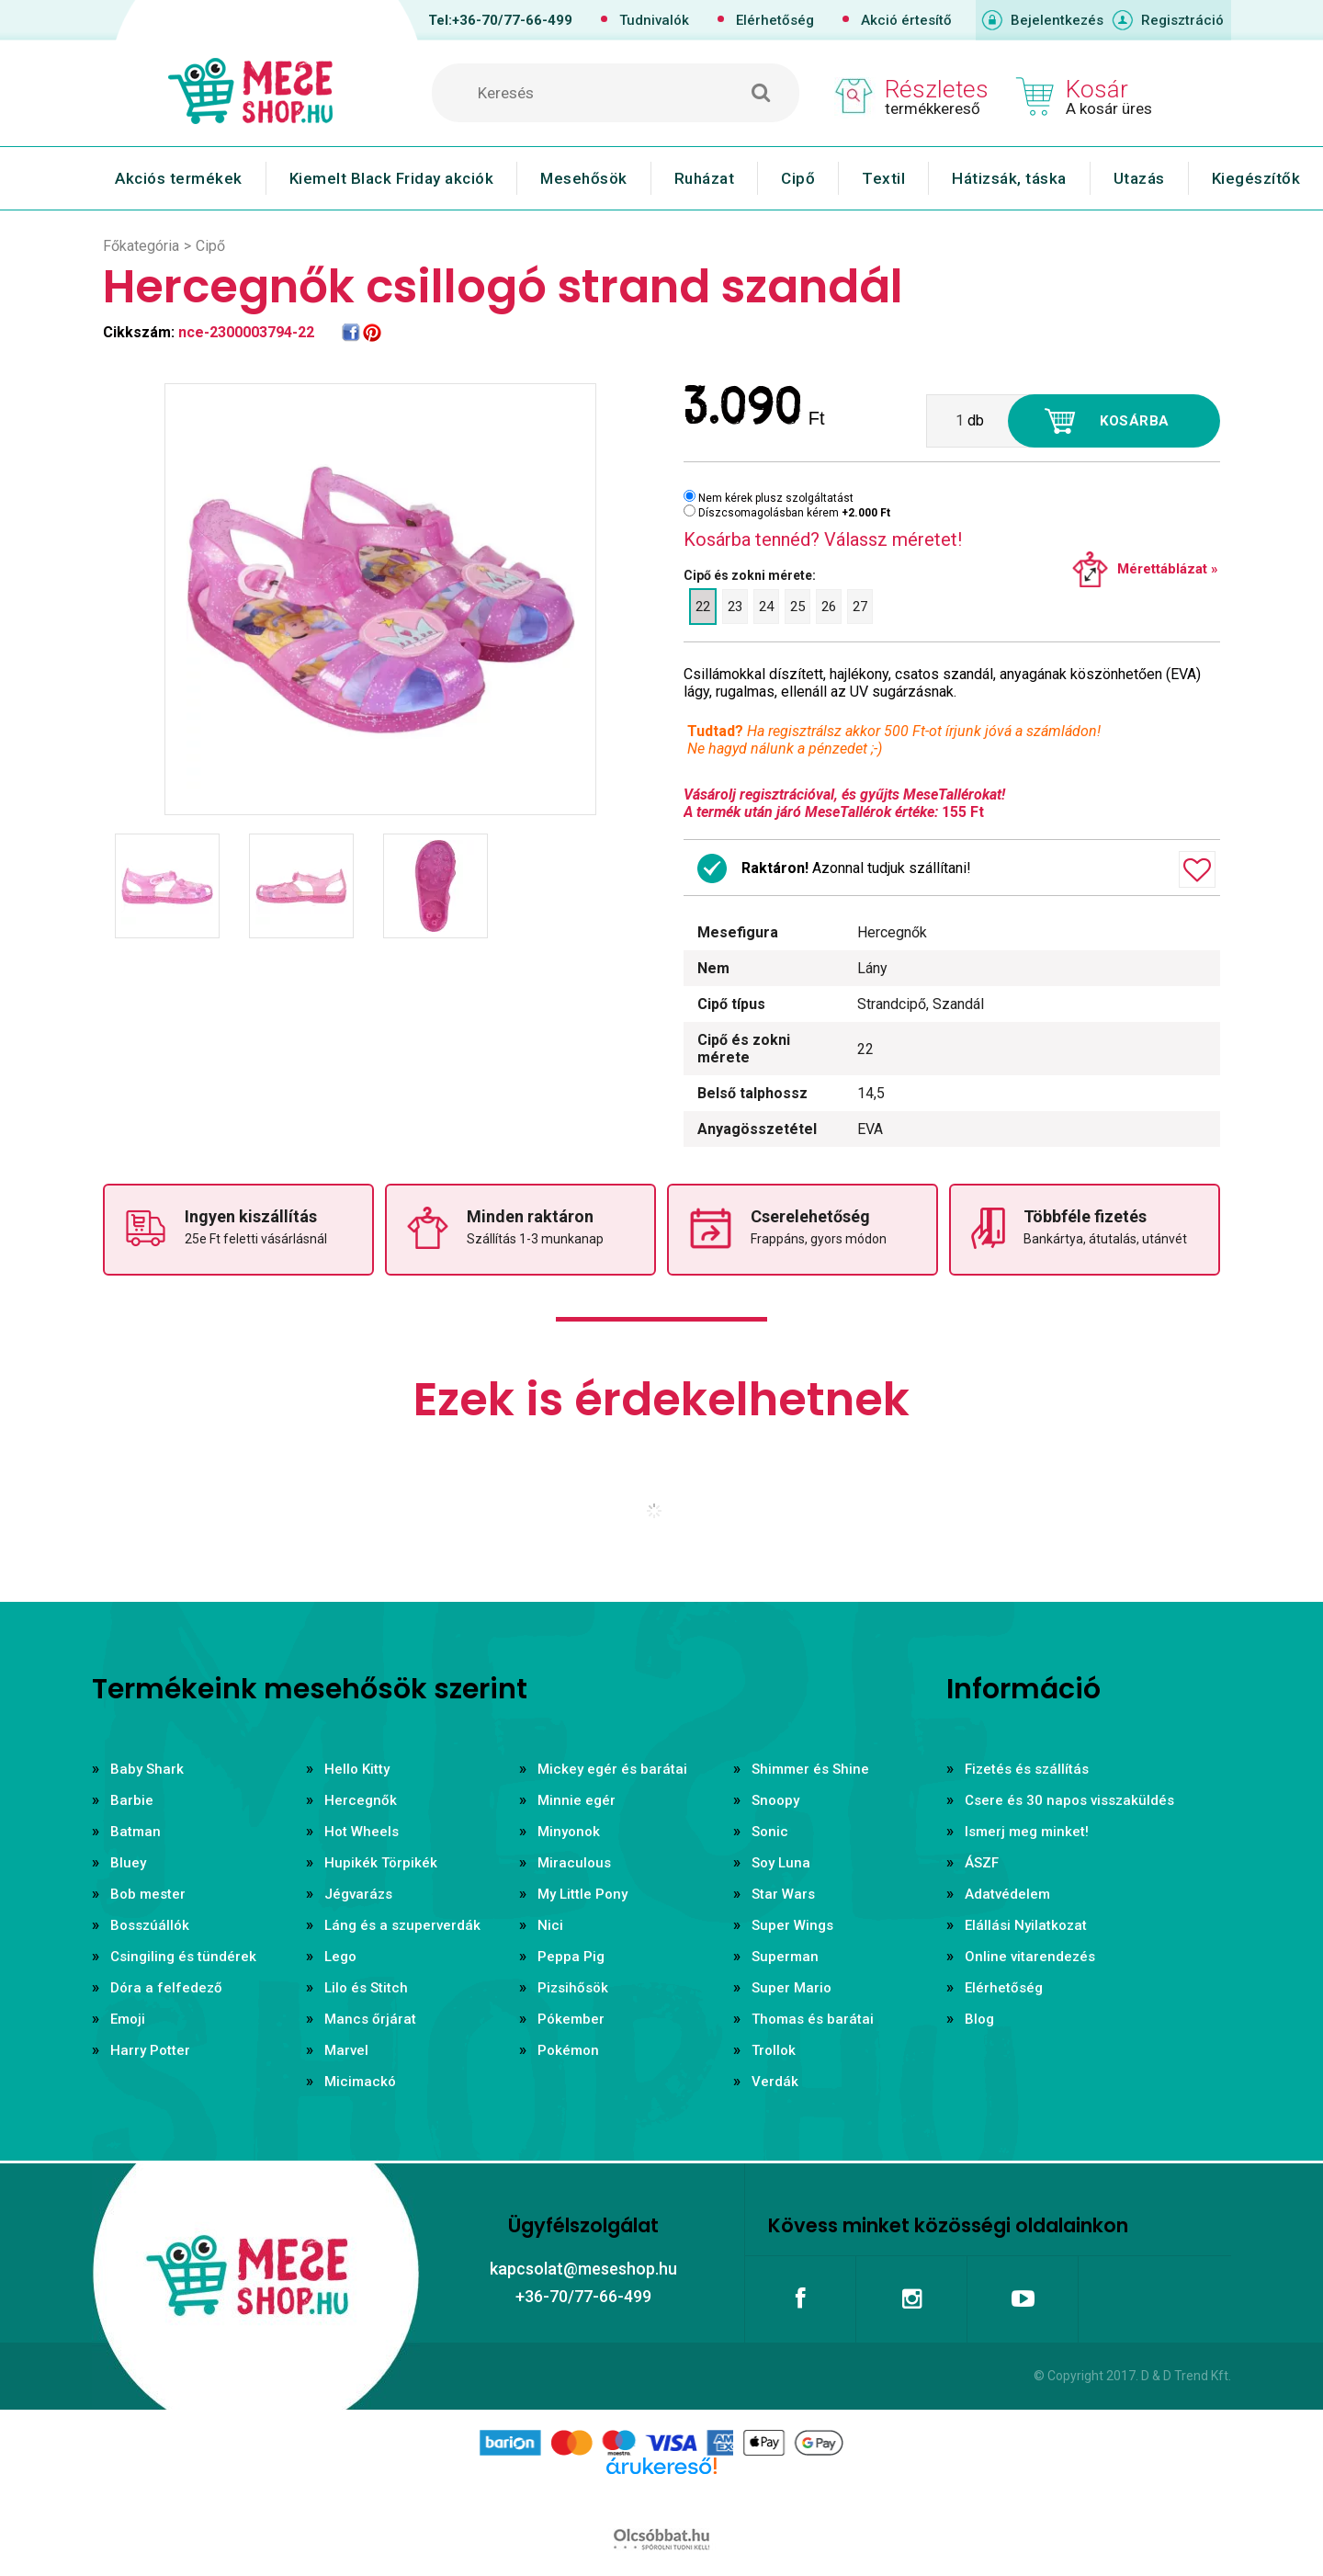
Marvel (346, 2050)
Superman (785, 1956)
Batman (135, 1831)
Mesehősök (584, 178)
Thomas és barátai (813, 2019)
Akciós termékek (179, 178)
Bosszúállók (149, 1925)
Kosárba (1135, 421)
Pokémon (568, 2050)
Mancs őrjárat (370, 2019)
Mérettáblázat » (1167, 569)
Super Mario (791, 1988)
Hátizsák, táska (1009, 178)
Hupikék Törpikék (380, 1863)
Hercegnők (360, 1800)
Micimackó (360, 2081)
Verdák (775, 2081)
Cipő (798, 178)
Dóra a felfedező (166, 1988)
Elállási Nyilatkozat (1026, 1925)
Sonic (770, 1831)
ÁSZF (982, 1863)
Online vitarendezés (1030, 1956)
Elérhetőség (775, 20)
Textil (883, 178)
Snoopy (775, 1800)
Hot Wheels (361, 1831)
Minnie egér (576, 1800)
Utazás (1139, 178)
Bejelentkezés (1057, 20)
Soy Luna (781, 1863)
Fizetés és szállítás (1027, 1769)
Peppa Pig (571, 1956)
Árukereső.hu (661, 2495)
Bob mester (148, 1894)
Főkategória (141, 246)
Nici (550, 1925)
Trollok (774, 2050)
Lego (340, 1956)
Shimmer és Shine (810, 1769)
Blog (979, 2019)
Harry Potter (150, 2050)
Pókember (571, 2019)
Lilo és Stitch (366, 1988)
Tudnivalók (654, 20)
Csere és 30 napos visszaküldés (1069, 1800)
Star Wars (783, 1894)
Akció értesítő (906, 20)
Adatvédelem (1007, 1894)
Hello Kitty (357, 1769)
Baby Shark (147, 1769)
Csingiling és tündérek (183, 1956)
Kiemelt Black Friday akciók (391, 178)
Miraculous (574, 1863)
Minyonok (568, 1831)
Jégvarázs (358, 1894)
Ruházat (704, 178)
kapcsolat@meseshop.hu (583, 2268)
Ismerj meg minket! (1027, 1831)
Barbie (131, 1800)
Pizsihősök (572, 1988)
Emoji (127, 2019)
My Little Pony (582, 1894)
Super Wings (792, 1925)
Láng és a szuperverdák (402, 1925)
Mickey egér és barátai (612, 1769)
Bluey (128, 1863)
